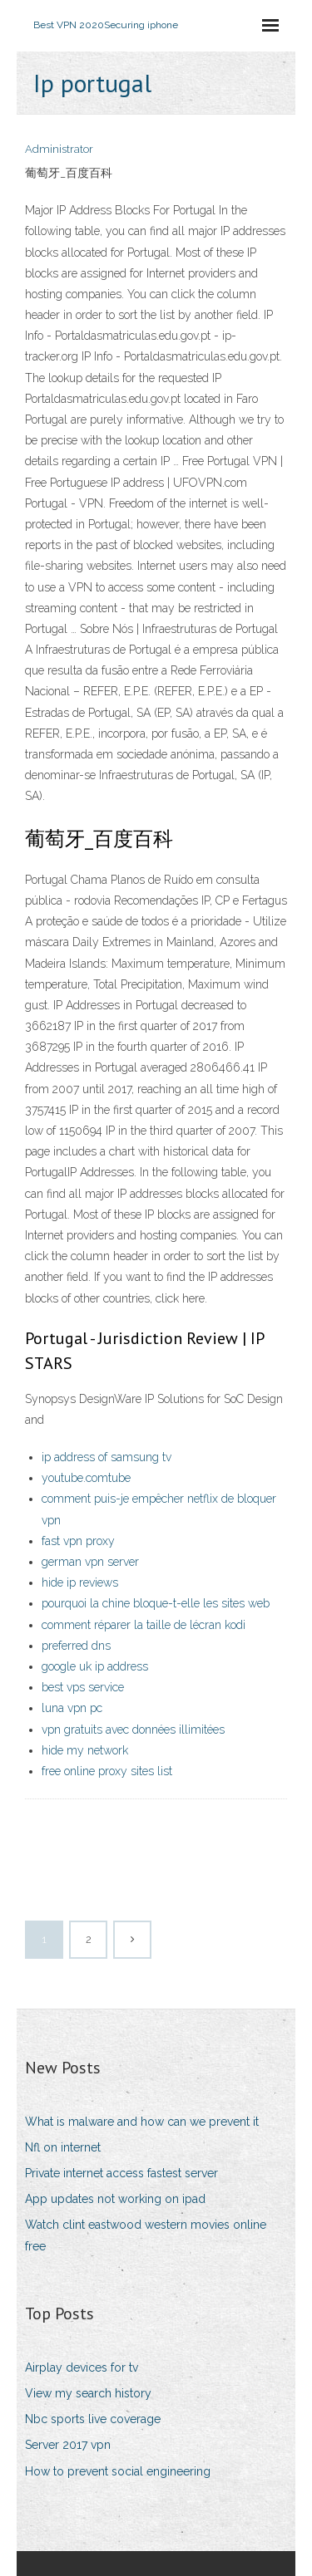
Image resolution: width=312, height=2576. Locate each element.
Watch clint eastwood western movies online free (145, 2235)
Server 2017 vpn (68, 2444)
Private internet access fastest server (121, 2173)
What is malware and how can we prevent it (142, 2121)
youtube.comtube (86, 1477)
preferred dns (76, 1645)
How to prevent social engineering (117, 2471)
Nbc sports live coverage (93, 2419)
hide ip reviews (80, 1582)
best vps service (83, 1687)
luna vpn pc (72, 1708)
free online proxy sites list (107, 1771)
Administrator (59, 149)
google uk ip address (95, 1666)
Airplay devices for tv (81, 2367)
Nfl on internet (63, 2147)
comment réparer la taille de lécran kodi (143, 1624)
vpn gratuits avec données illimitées (133, 1729)
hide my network (85, 1750)
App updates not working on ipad (115, 2199)
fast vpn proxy (78, 1541)
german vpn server (90, 1561)
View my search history (88, 2393)
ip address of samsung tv (106, 1457)
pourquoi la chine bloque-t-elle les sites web (156, 1603)
